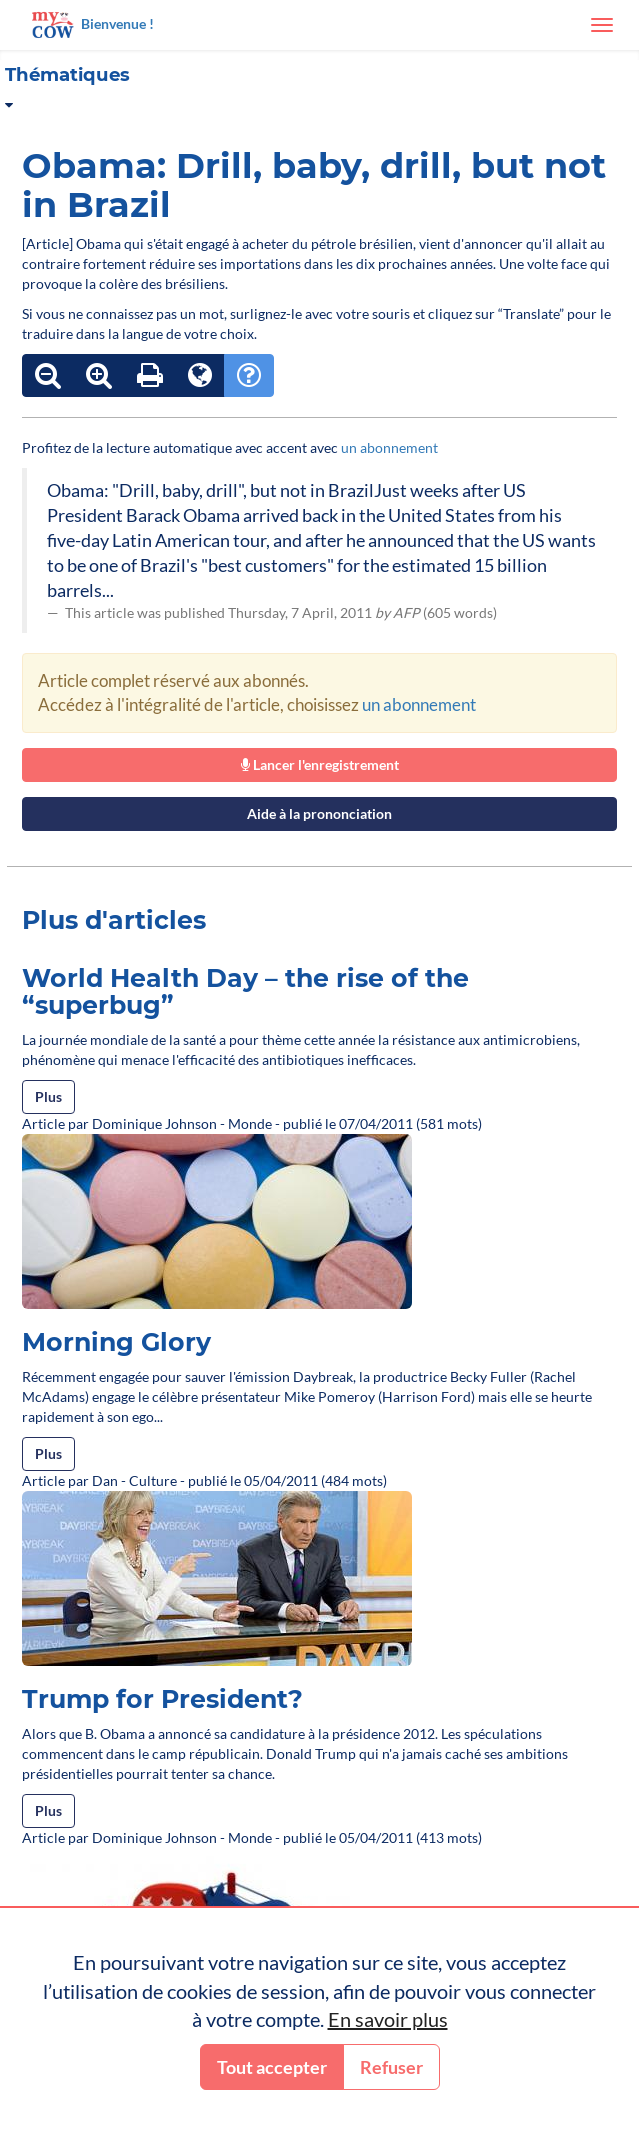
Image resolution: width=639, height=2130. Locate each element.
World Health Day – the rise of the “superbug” (245, 992)
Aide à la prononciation (319, 813)
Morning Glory (116, 1342)
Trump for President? (162, 1699)
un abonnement (389, 447)
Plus (48, 1096)
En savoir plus (388, 2019)
